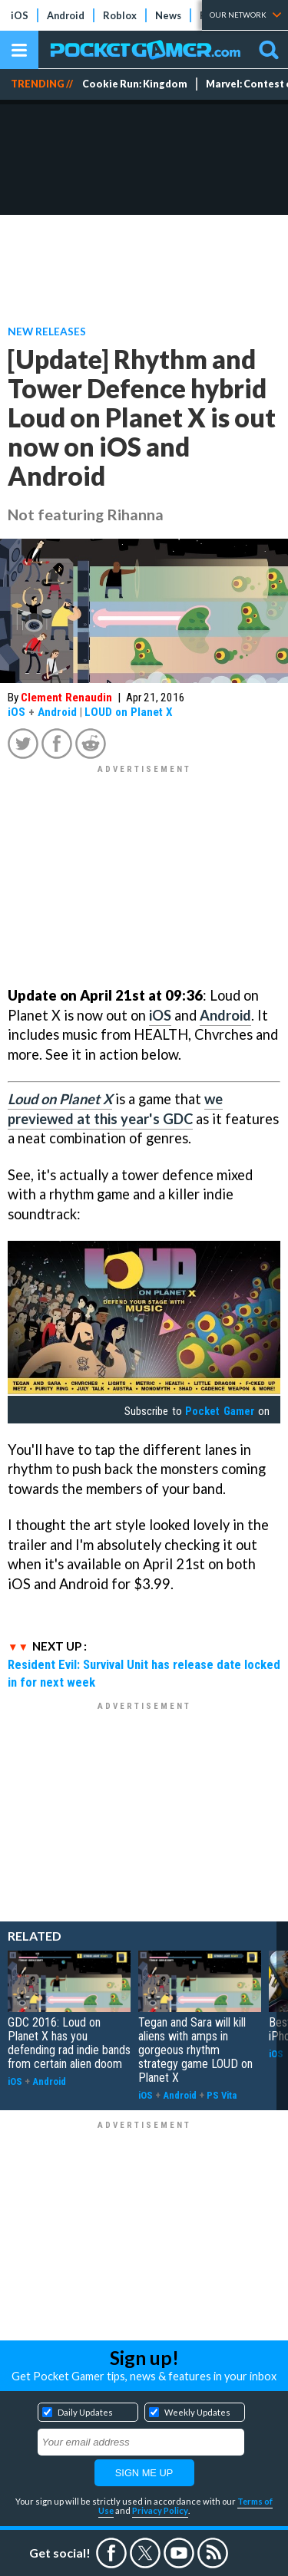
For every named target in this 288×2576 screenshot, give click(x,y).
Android (65, 15)
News (168, 15)
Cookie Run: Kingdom (134, 84)
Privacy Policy (160, 2510)
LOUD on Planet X (128, 712)
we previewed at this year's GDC (115, 1108)
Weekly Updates (197, 2412)
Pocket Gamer (219, 1411)
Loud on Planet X (60, 1098)
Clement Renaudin (66, 697)
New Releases (47, 331)
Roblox (120, 15)
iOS (19, 15)
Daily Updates (85, 2412)
